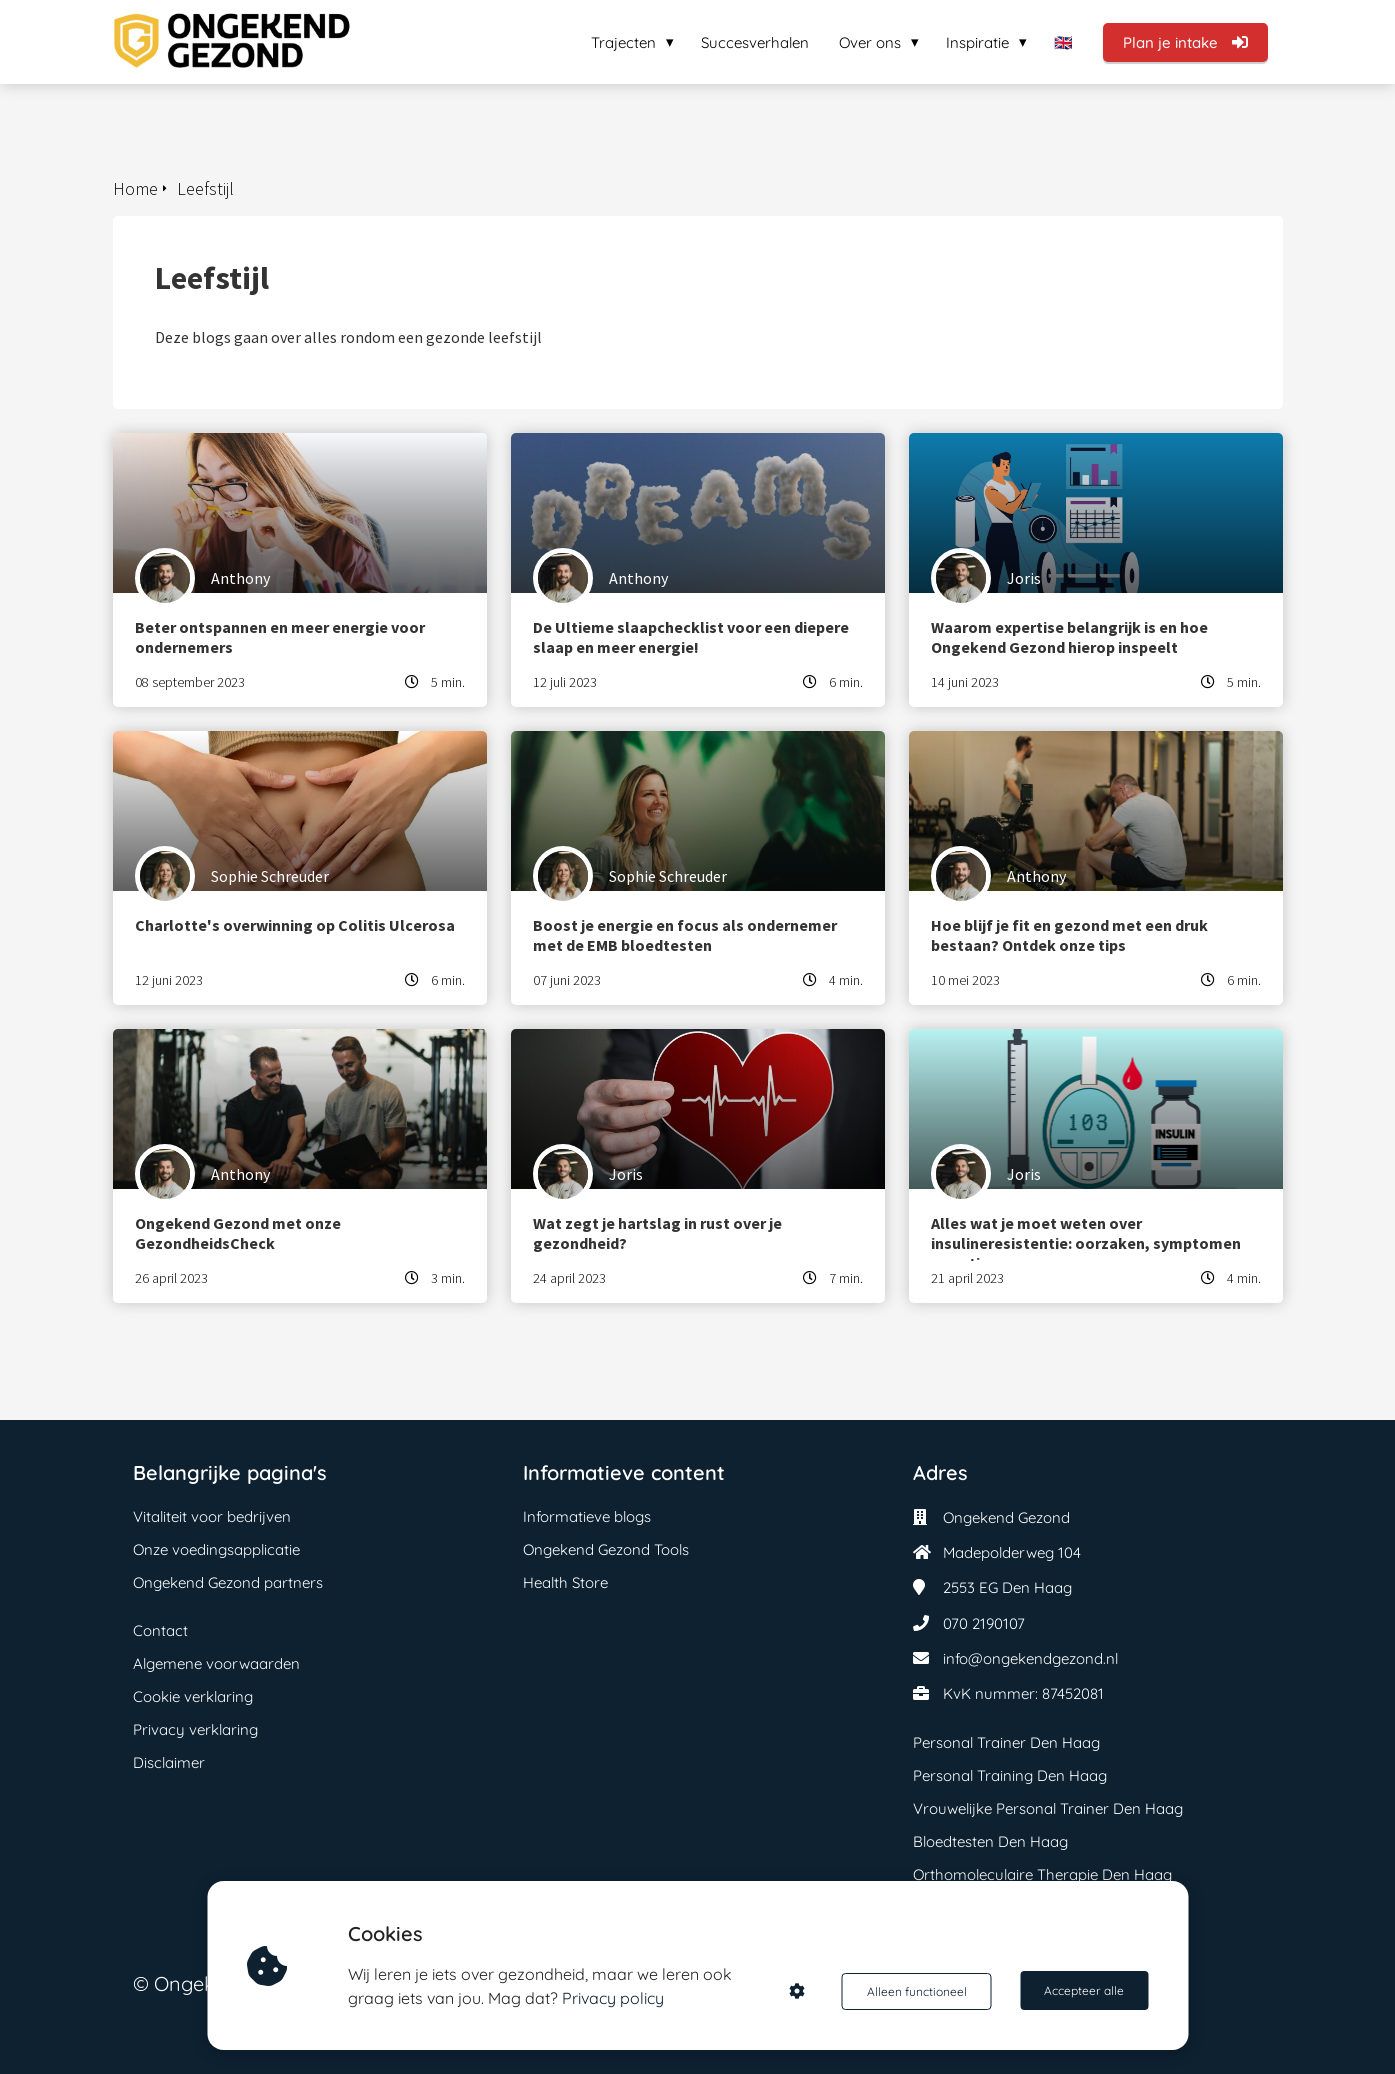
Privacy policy (615, 1998)
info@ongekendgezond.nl (1030, 1658)
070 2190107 (984, 1623)
